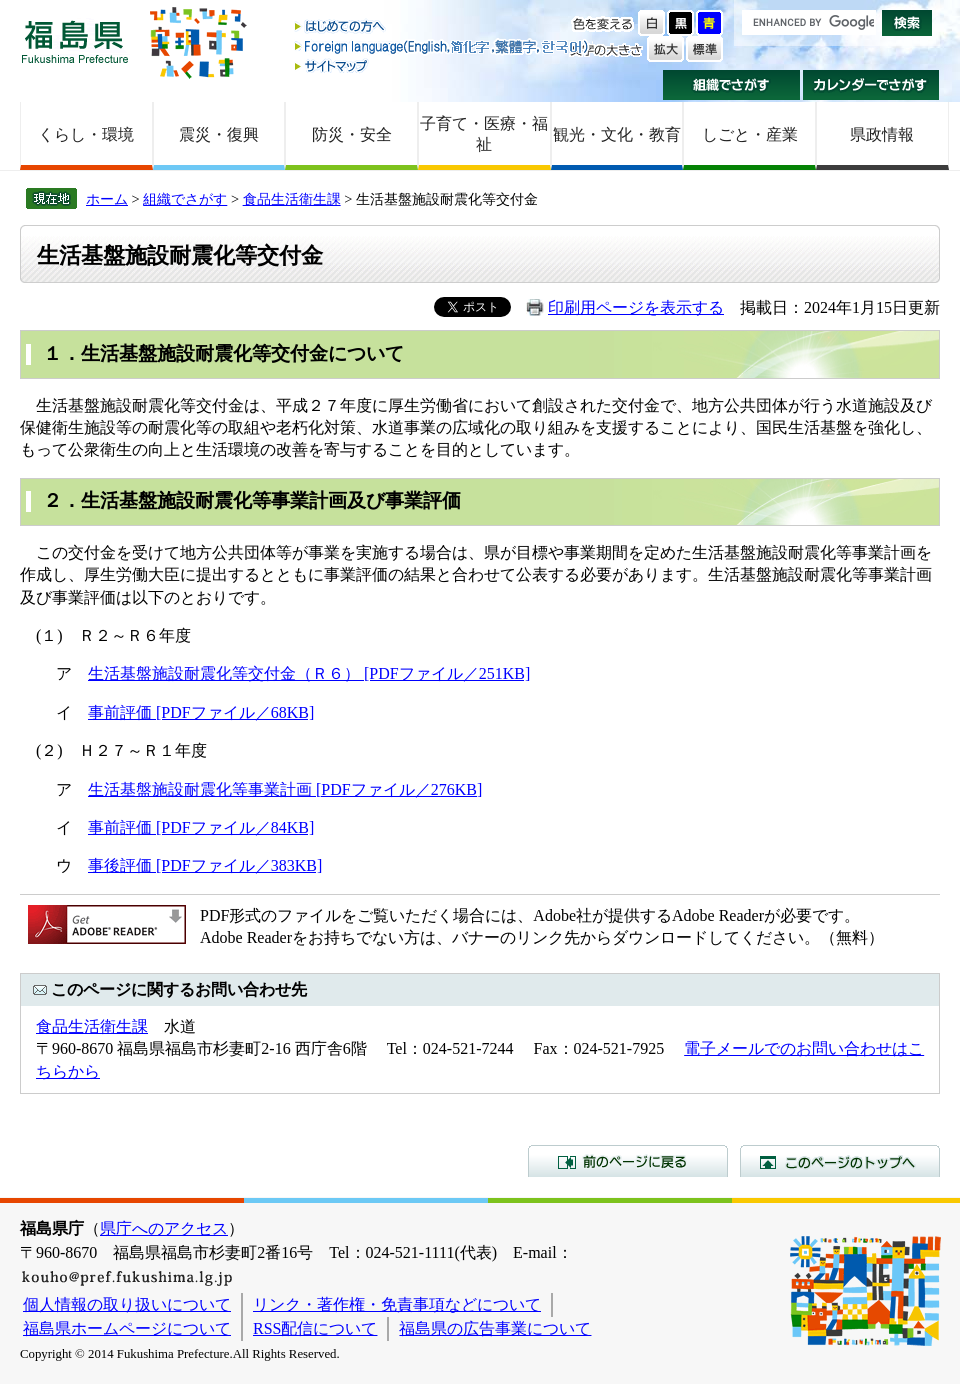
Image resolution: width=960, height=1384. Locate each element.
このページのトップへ (840, 1161)
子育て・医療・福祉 (484, 134)
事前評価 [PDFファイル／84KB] (201, 827)
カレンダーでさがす (871, 85)
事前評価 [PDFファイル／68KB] (201, 712)
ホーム (107, 199)
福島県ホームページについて (127, 1328)
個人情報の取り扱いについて (127, 1304)
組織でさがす (731, 85)
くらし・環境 (86, 134)
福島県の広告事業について (495, 1328)
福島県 (75, 41)
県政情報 (882, 134)
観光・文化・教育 (617, 134)
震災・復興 (219, 134)
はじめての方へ (443, 27)
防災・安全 (352, 134)
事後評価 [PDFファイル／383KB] (205, 865)
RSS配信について (315, 1328)
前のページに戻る (628, 1161)
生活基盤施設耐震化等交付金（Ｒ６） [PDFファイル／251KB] (309, 673)
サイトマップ (443, 65)
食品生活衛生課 (292, 199)
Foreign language (443, 46)
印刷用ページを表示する (636, 307)
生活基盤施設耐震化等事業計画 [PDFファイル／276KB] (285, 789)
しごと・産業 (750, 134)
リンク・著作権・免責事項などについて (397, 1304)
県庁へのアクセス (164, 1228)
